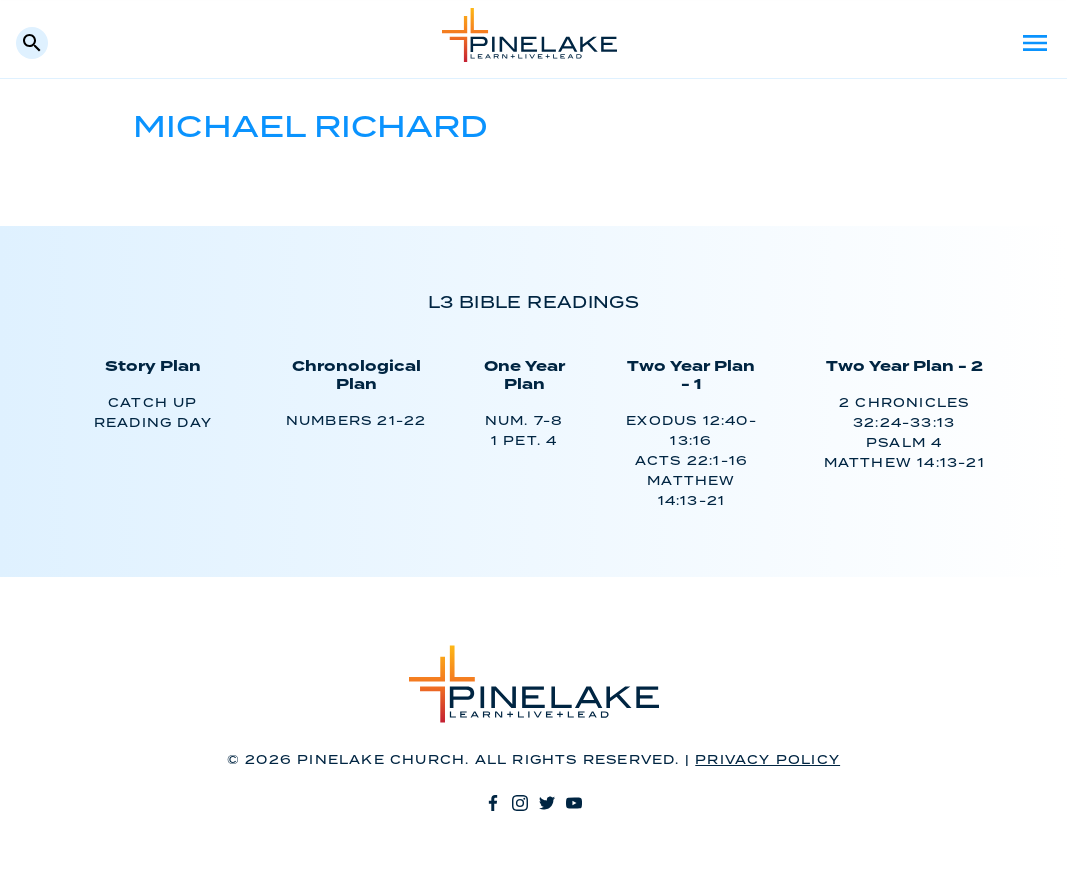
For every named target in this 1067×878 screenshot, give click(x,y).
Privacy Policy (767, 760)
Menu (1035, 43)
